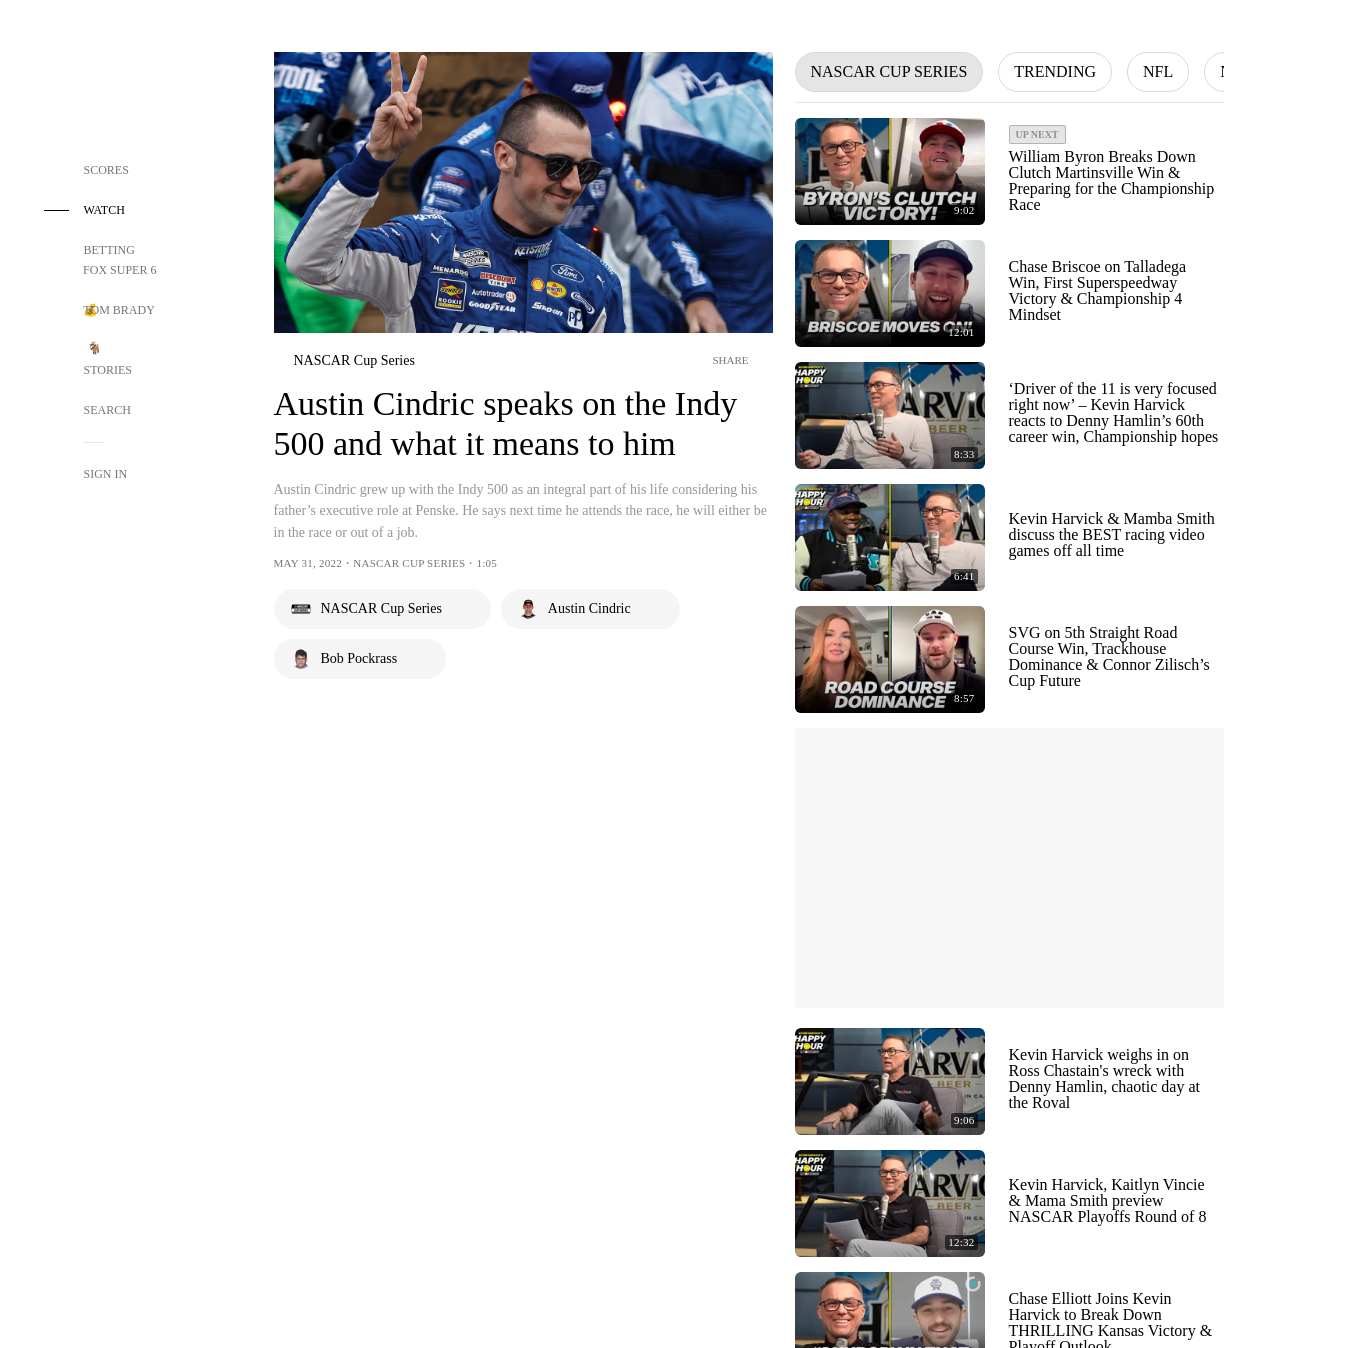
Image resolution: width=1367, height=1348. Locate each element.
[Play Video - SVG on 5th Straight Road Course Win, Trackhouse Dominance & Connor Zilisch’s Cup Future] (890, 659)
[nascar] (344, 361)
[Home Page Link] (120, 82)
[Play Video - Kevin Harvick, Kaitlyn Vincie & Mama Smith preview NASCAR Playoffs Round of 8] (890, 1203)
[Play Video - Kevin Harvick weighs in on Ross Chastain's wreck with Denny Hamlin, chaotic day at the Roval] (890, 1081)
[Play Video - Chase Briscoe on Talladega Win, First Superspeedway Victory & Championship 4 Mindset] (890, 293)
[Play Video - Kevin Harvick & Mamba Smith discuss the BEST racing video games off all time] (890, 537)
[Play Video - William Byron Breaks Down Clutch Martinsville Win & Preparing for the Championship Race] (890, 171)
